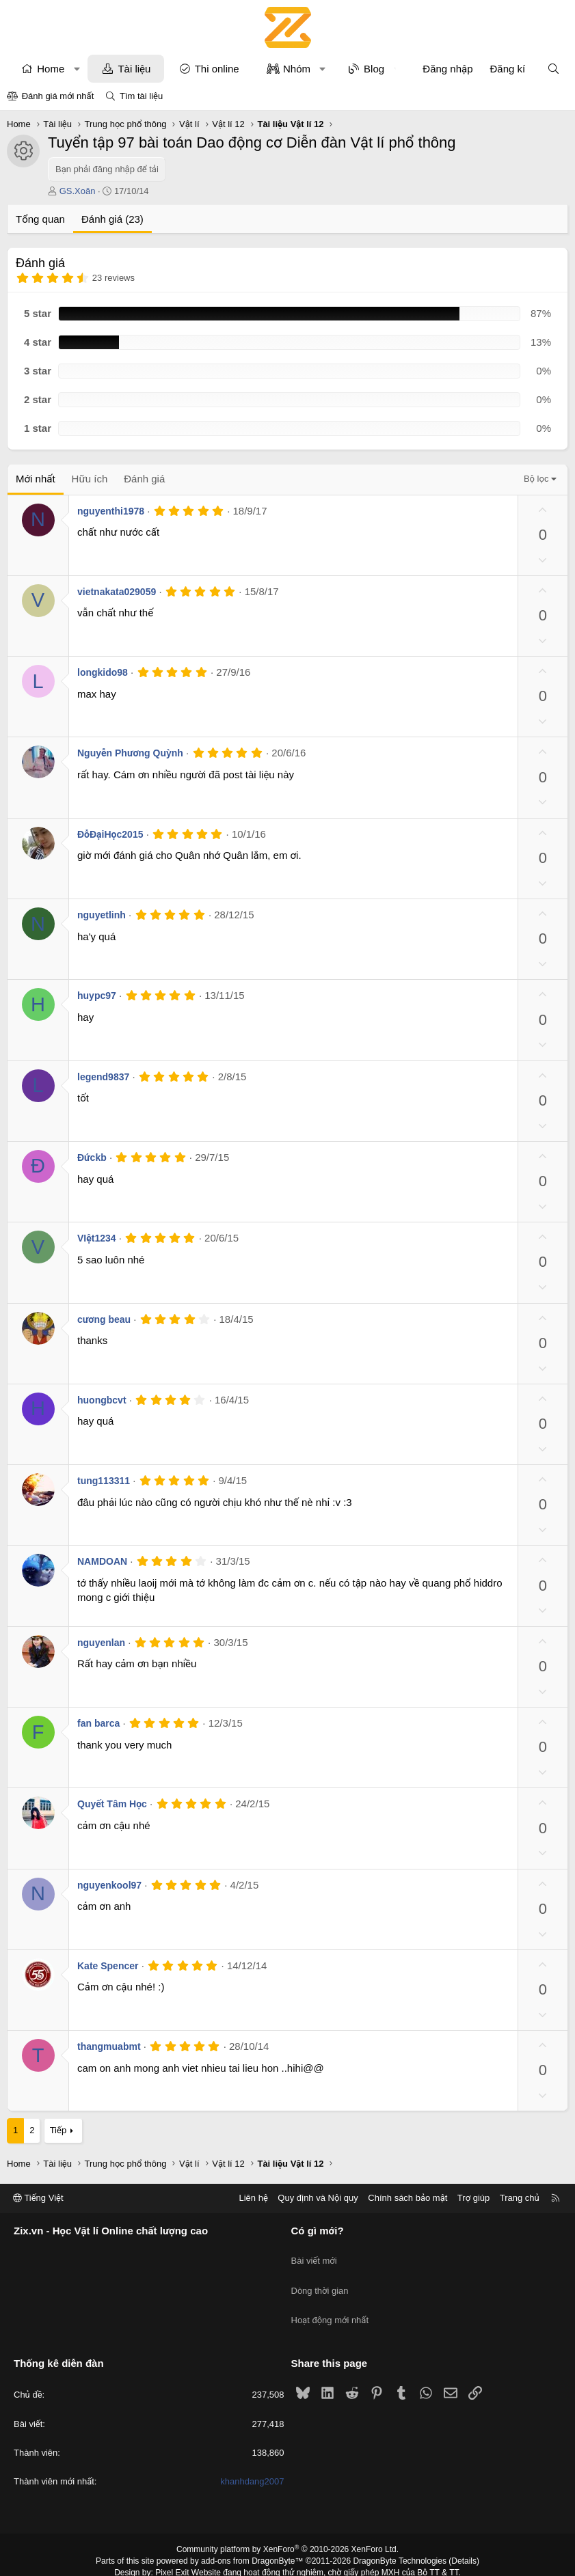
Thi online (217, 68)
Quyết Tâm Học (112, 1803)
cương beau (104, 1319)
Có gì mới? (317, 2230)
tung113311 (103, 1480)
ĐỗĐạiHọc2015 (110, 834)
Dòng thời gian (320, 2278)
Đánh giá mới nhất (58, 96)
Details (464, 2537)
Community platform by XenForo (287, 2525)
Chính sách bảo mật (407, 2198)
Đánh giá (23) (112, 219)
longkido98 (102, 672)
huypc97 (96, 995)
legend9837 (103, 1076)
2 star (37, 399)
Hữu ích (90, 478)
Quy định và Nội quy (318, 2198)
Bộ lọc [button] (536, 479)
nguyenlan (101, 1642)
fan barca (98, 1723)
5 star (37, 313)
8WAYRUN (355, 2560)
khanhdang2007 (252, 2457)
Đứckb (92, 1157)
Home (50, 68)
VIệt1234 (96, 1238)
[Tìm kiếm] (553, 69)
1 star (37, 428)
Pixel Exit (172, 2548)
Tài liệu (134, 68)
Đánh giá (144, 478)
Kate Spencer (107, 1965)
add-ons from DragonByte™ (252, 2537)
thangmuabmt (109, 2046)
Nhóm (296, 68)
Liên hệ (253, 2198)
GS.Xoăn (77, 191)
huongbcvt (101, 1400)
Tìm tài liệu (141, 96)
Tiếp (58, 2130)
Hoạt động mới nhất (330, 2303)
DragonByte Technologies (399, 2537)
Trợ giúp (473, 2198)
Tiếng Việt (38, 2198)
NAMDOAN (102, 1561)
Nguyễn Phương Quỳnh (130, 753)
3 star (37, 370)
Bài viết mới (314, 2254)
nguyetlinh (101, 914)
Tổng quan (40, 219)
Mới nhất (35, 478)
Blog (374, 68)
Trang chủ (519, 2198)
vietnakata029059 (116, 591)
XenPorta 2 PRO (230, 2560)
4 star (37, 342)
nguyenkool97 (109, 1885)
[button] (77, 69)
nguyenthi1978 (110, 511)
